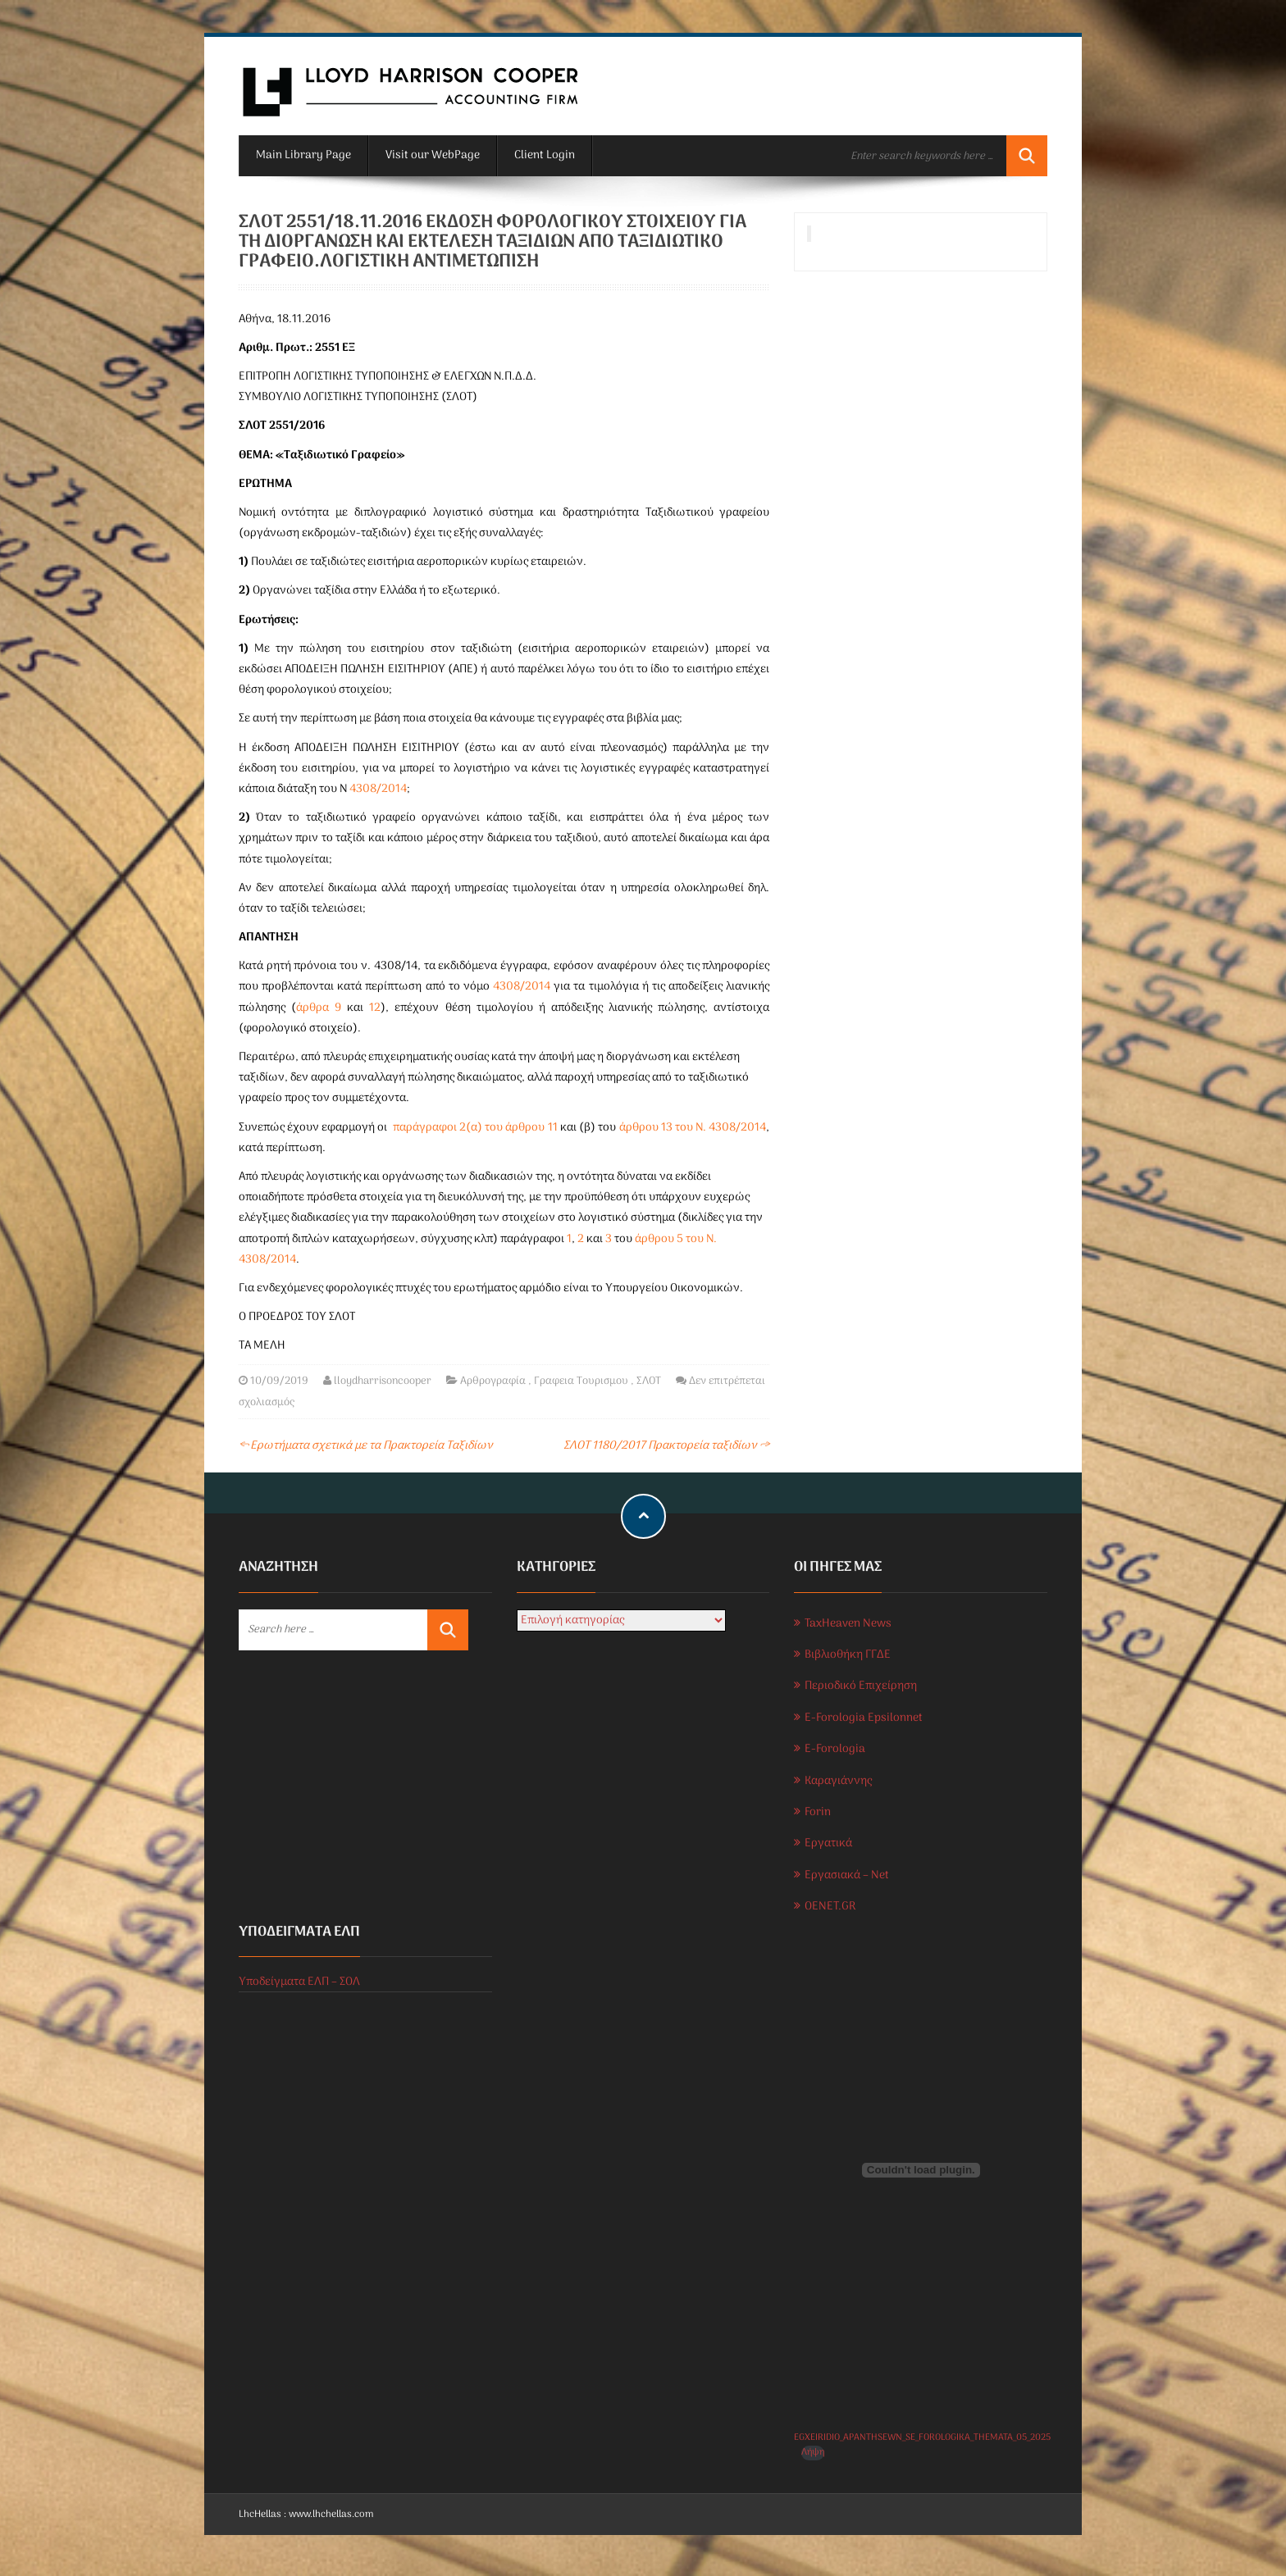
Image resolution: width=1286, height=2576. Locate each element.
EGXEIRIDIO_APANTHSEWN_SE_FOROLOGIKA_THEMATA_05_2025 (922, 2437)
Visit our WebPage (432, 155)
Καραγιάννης (838, 1781)
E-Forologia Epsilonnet (864, 1718)
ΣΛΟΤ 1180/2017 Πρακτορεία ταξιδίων (666, 1445)
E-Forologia (835, 1749)
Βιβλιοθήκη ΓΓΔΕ (848, 1654)
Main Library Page (303, 155)
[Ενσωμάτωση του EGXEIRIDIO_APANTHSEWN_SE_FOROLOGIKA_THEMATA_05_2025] (920, 2170)
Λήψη (812, 2453)
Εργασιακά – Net (847, 1875)
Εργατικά (828, 1843)
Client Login (544, 155)
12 (375, 1008)
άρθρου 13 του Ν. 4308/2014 (693, 1127)
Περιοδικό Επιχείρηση (861, 1686)
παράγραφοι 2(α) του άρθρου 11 (475, 1127)
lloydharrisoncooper (382, 1381)
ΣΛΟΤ (648, 1381)
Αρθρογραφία (493, 1381)
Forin (818, 1812)
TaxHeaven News (848, 1623)
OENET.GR (830, 1906)
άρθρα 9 (318, 1008)
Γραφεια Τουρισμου (581, 1381)
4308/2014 (378, 789)
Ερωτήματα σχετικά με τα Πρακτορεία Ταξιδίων (366, 1445)
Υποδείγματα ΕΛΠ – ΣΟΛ (299, 1982)
